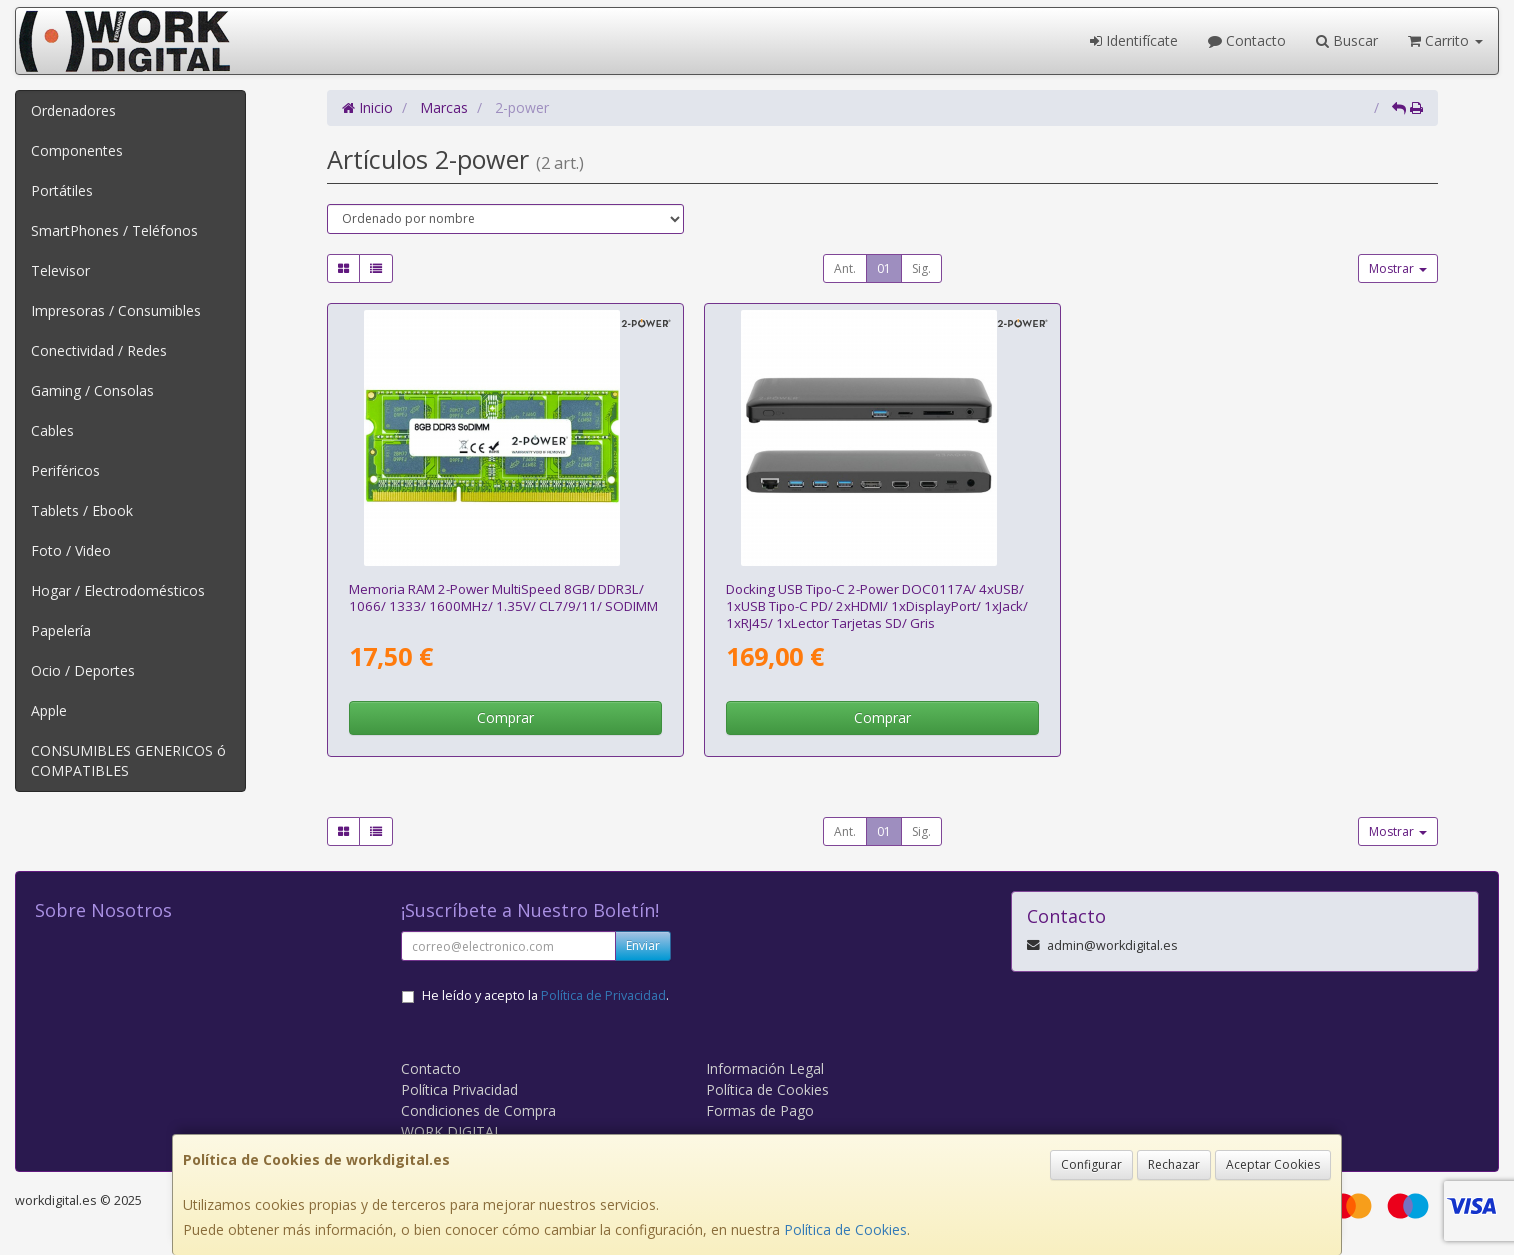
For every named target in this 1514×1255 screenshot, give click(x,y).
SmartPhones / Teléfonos (114, 230)
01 (884, 268)
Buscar (1347, 40)
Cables (52, 430)
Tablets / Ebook (82, 510)
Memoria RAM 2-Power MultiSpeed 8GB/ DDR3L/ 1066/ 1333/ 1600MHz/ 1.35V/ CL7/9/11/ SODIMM (503, 597)
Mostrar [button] (1398, 268)
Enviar (643, 945)
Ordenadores (73, 110)
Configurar (1091, 1164)
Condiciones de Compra (478, 1110)
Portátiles (62, 190)
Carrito (1445, 40)
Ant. (845, 268)
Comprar (505, 717)
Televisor (60, 270)
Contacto (1247, 40)
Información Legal (765, 1068)
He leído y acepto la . (545, 995)
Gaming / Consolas (92, 390)
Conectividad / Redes (99, 350)
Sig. (921, 268)
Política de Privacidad (603, 995)
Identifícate (1134, 40)
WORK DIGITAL (451, 1131)
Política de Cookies (845, 1229)
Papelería (61, 630)
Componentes (77, 150)
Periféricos (65, 470)
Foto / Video (71, 550)
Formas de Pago (760, 1110)
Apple (49, 710)
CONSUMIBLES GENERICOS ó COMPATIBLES (128, 760)
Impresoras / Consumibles (116, 310)
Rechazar (1174, 1164)
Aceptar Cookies (1273, 1164)
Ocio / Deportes (83, 670)
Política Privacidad (459, 1089)
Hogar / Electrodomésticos (118, 590)
